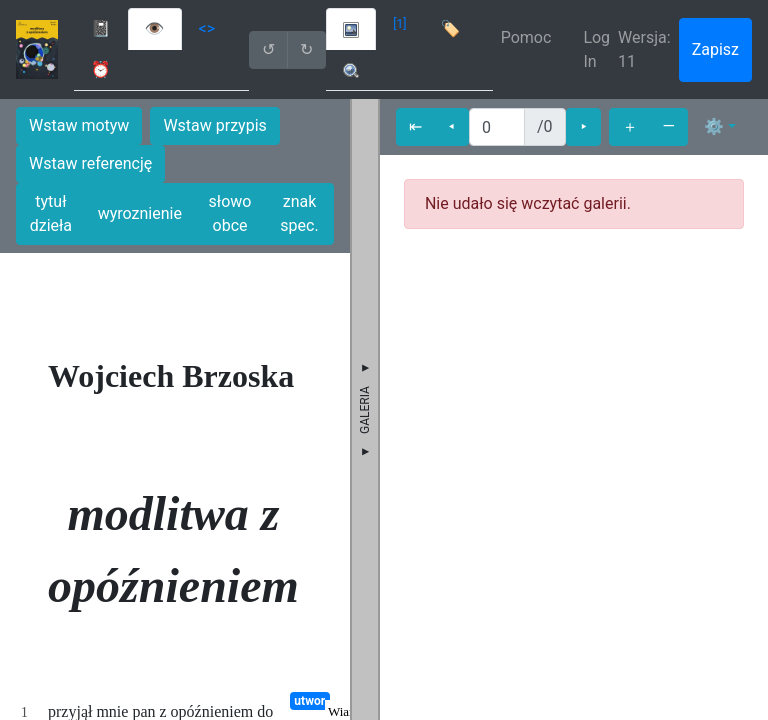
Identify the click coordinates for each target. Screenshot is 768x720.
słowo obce (230, 213)
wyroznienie (140, 213)
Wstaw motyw (79, 125)
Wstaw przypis (214, 125)
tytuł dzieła (51, 213)
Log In (596, 49)
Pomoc (526, 37)
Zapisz (715, 49)
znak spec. (299, 213)
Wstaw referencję (90, 163)
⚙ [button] (714, 126)
